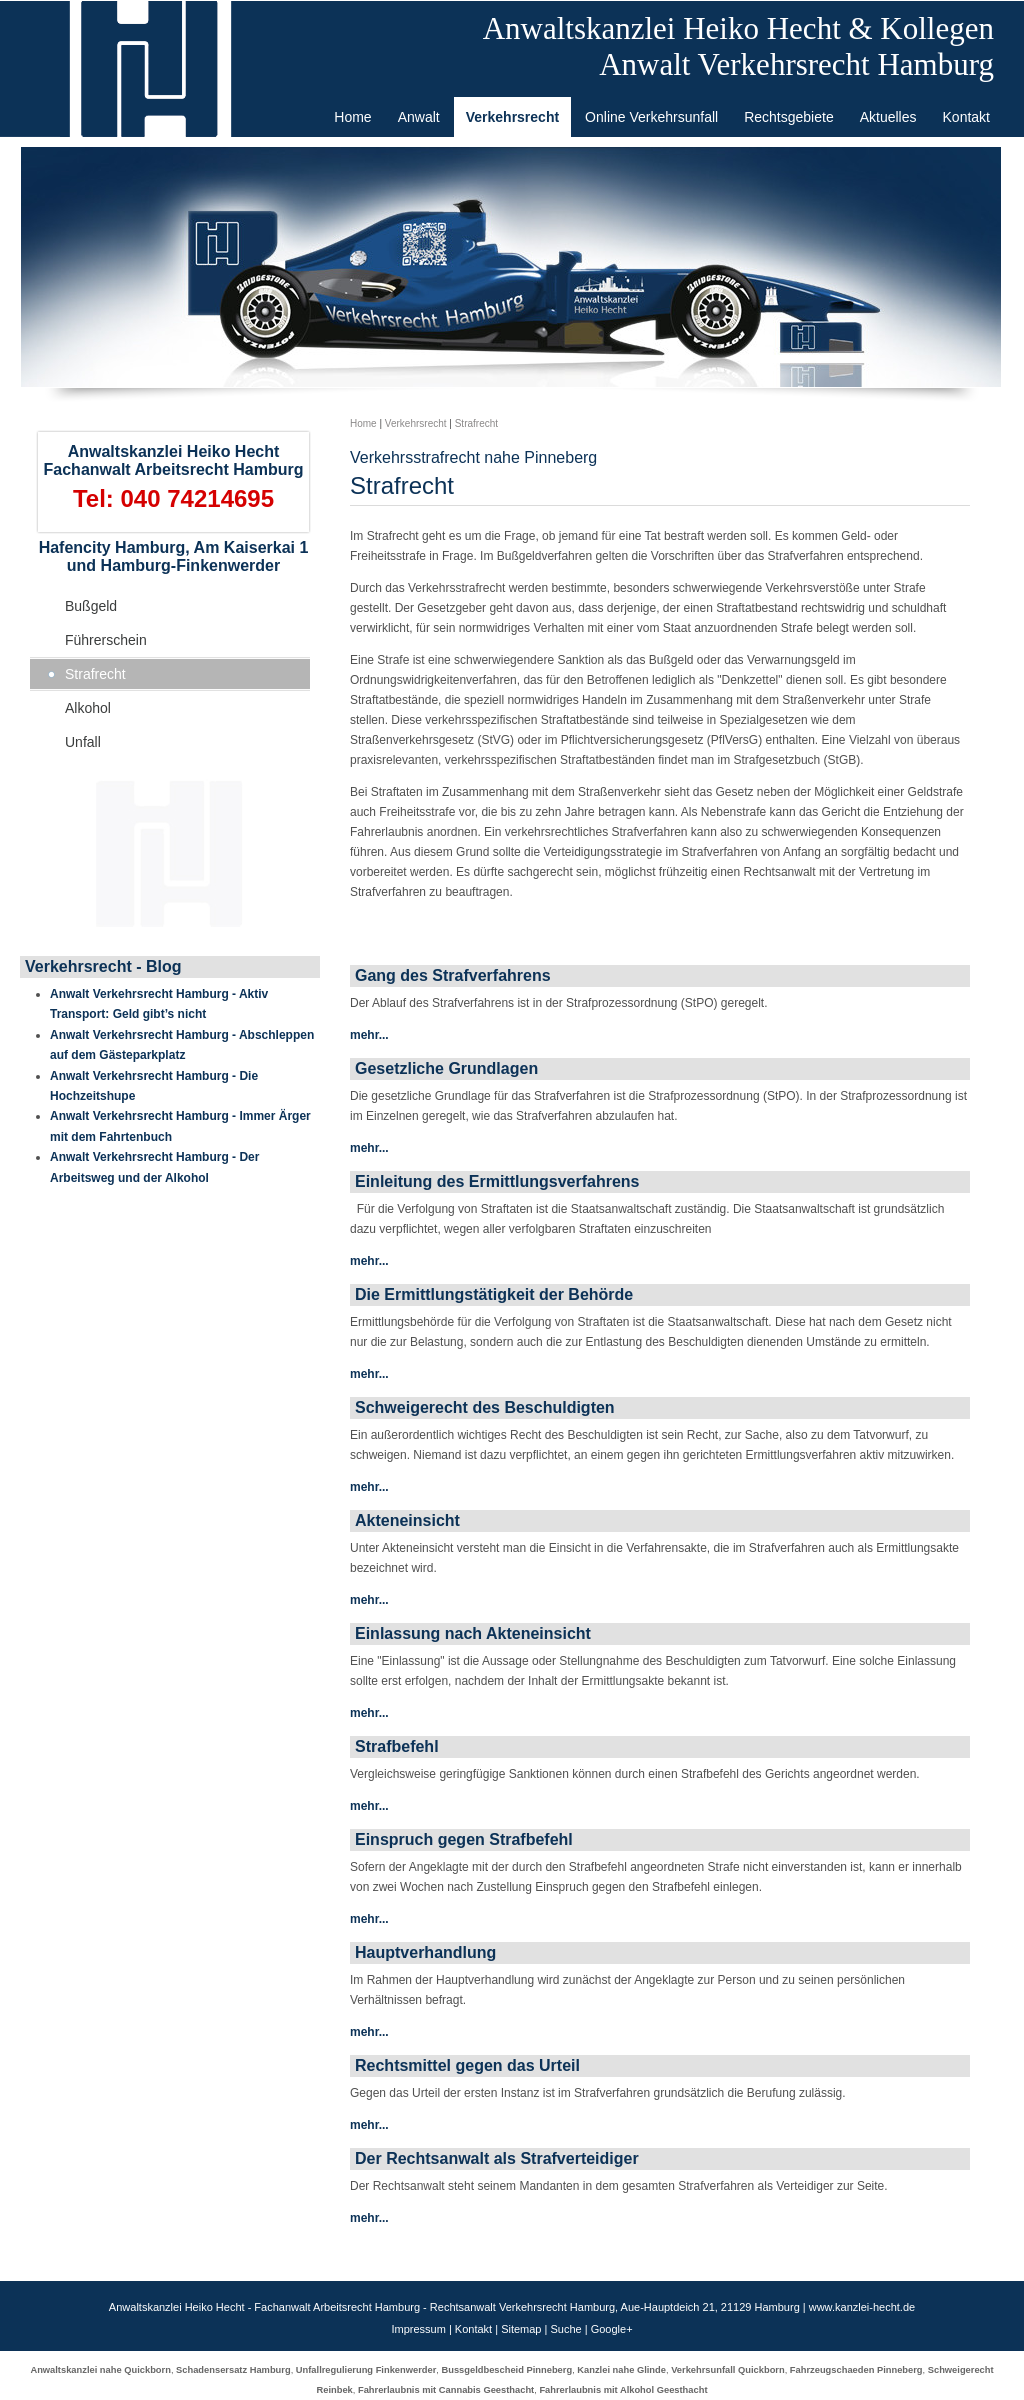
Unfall (83, 742)
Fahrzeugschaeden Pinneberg (856, 2370)
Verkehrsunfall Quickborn (728, 2370)
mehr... (369, 1035)
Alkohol (88, 708)
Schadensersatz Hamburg (233, 2370)
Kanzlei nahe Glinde (621, 2370)
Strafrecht (95, 674)
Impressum (418, 2329)
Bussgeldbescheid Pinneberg (506, 2370)
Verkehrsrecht (416, 423)
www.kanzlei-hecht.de (862, 2307)
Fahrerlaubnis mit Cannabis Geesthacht (446, 2390)
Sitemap (521, 2329)
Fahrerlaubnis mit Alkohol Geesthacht (623, 2390)
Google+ (612, 2329)
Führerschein (106, 640)
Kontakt (473, 2329)
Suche (565, 2329)
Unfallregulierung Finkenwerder (366, 2370)
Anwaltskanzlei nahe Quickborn (100, 2370)
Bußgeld (91, 606)
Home (363, 423)
